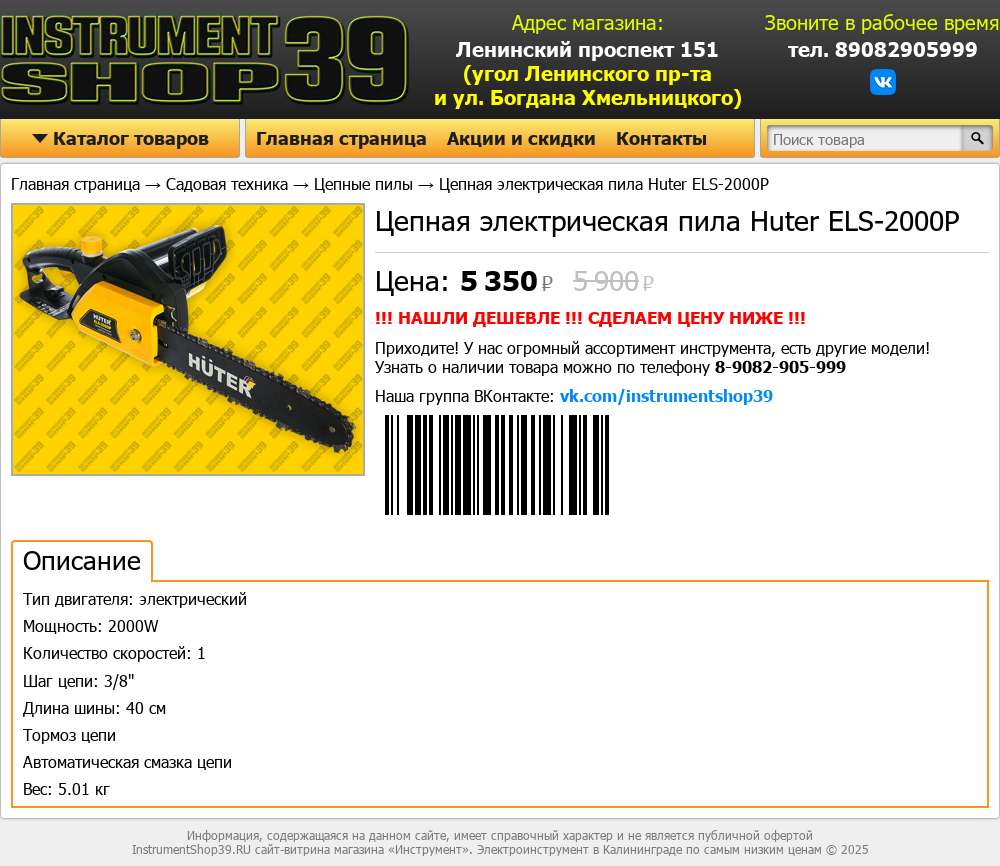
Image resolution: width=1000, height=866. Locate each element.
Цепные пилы (363, 183)
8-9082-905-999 (780, 366)
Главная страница (341, 138)
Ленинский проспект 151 (588, 73)
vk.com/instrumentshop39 (666, 395)
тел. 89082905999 (883, 49)
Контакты (661, 138)
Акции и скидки (521, 138)
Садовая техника (227, 183)
